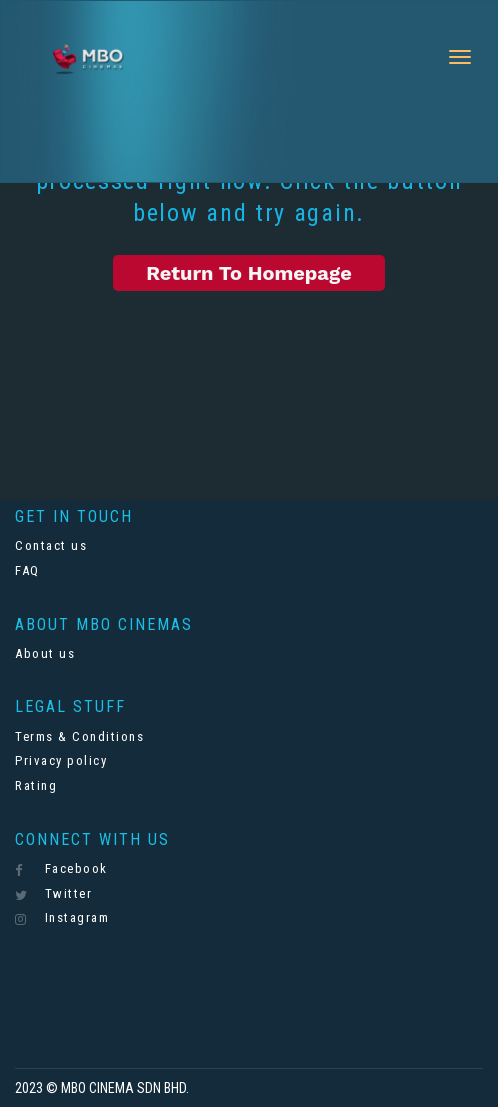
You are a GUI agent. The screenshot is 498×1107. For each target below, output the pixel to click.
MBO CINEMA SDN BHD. (125, 1088)
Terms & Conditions (79, 736)
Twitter (53, 894)
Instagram (62, 918)
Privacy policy (61, 760)
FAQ (27, 570)
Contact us (51, 545)
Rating (36, 785)
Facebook (61, 869)
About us (45, 653)
